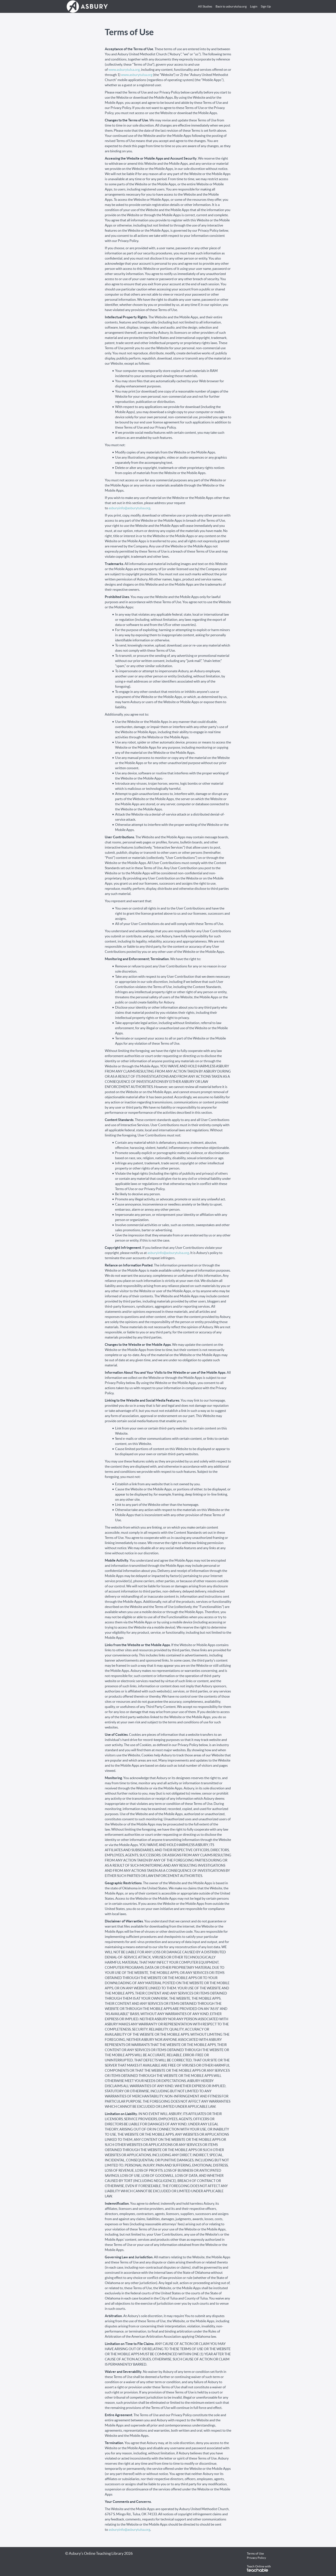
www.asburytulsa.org (124, 69)
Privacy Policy (256, 2557)
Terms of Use (255, 2553)
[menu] (233, 6)
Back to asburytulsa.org (231, 6)
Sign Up (266, 6)
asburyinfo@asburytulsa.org (129, 508)
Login (253, 6)
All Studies (205, 6)
